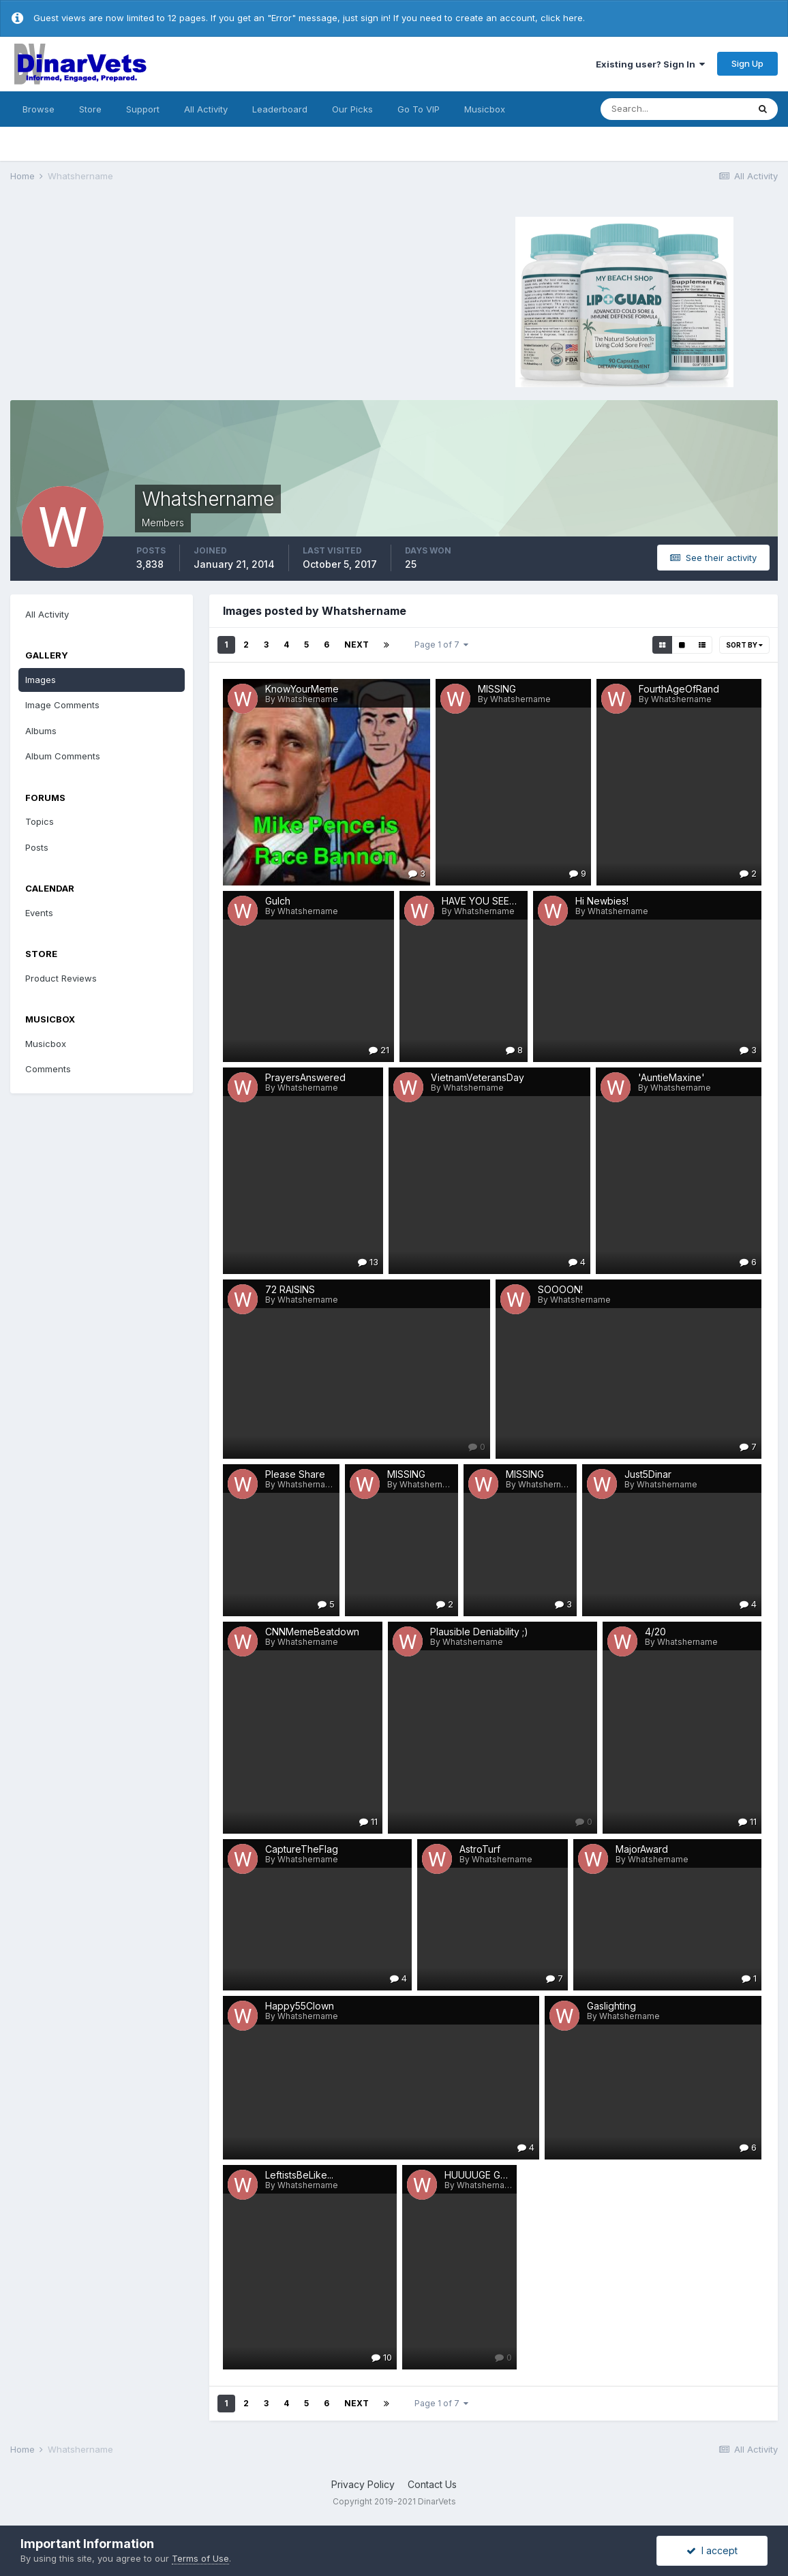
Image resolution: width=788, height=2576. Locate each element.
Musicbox (484, 109)
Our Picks (352, 109)
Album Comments (62, 756)
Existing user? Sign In (650, 64)
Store (90, 109)
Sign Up (747, 63)
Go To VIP (418, 109)
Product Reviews (61, 978)
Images (40, 679)
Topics (39, 821)
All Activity (206, 109)
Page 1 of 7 (441, 644)
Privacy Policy (363, 2484)
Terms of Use (200, 2558)
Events (39, 912)
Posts (36, 847)
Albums (41, 730)
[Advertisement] (169, 299)
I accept (712, 2550)
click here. (563, 17)
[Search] (674, 109)
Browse (38, 109)
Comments (48, 1068)
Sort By (744, 645)
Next (356, 644)
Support (143, 109)
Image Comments (62, 704)
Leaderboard (279, 109)
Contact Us (432, 2484)
